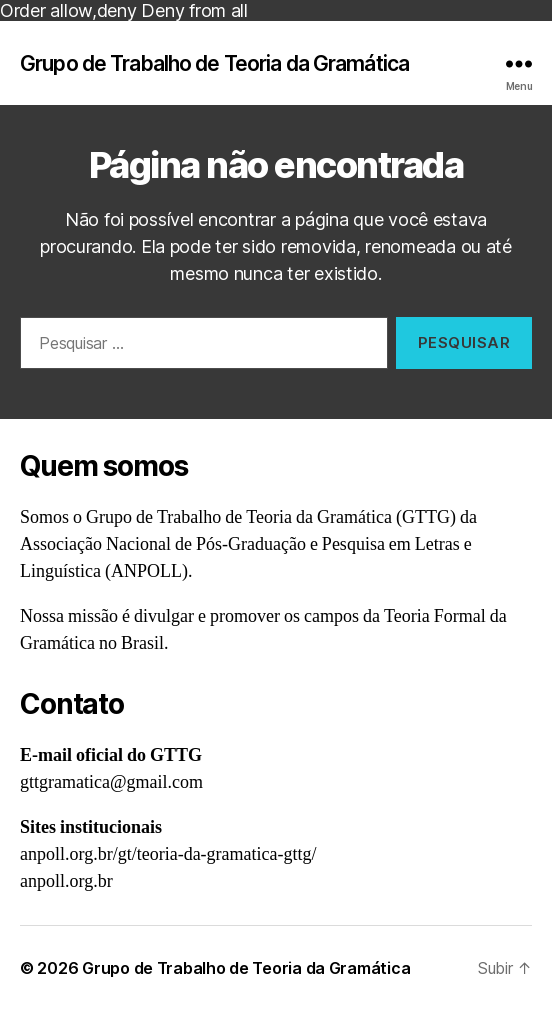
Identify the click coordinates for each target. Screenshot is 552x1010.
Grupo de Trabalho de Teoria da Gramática (214, 63)
